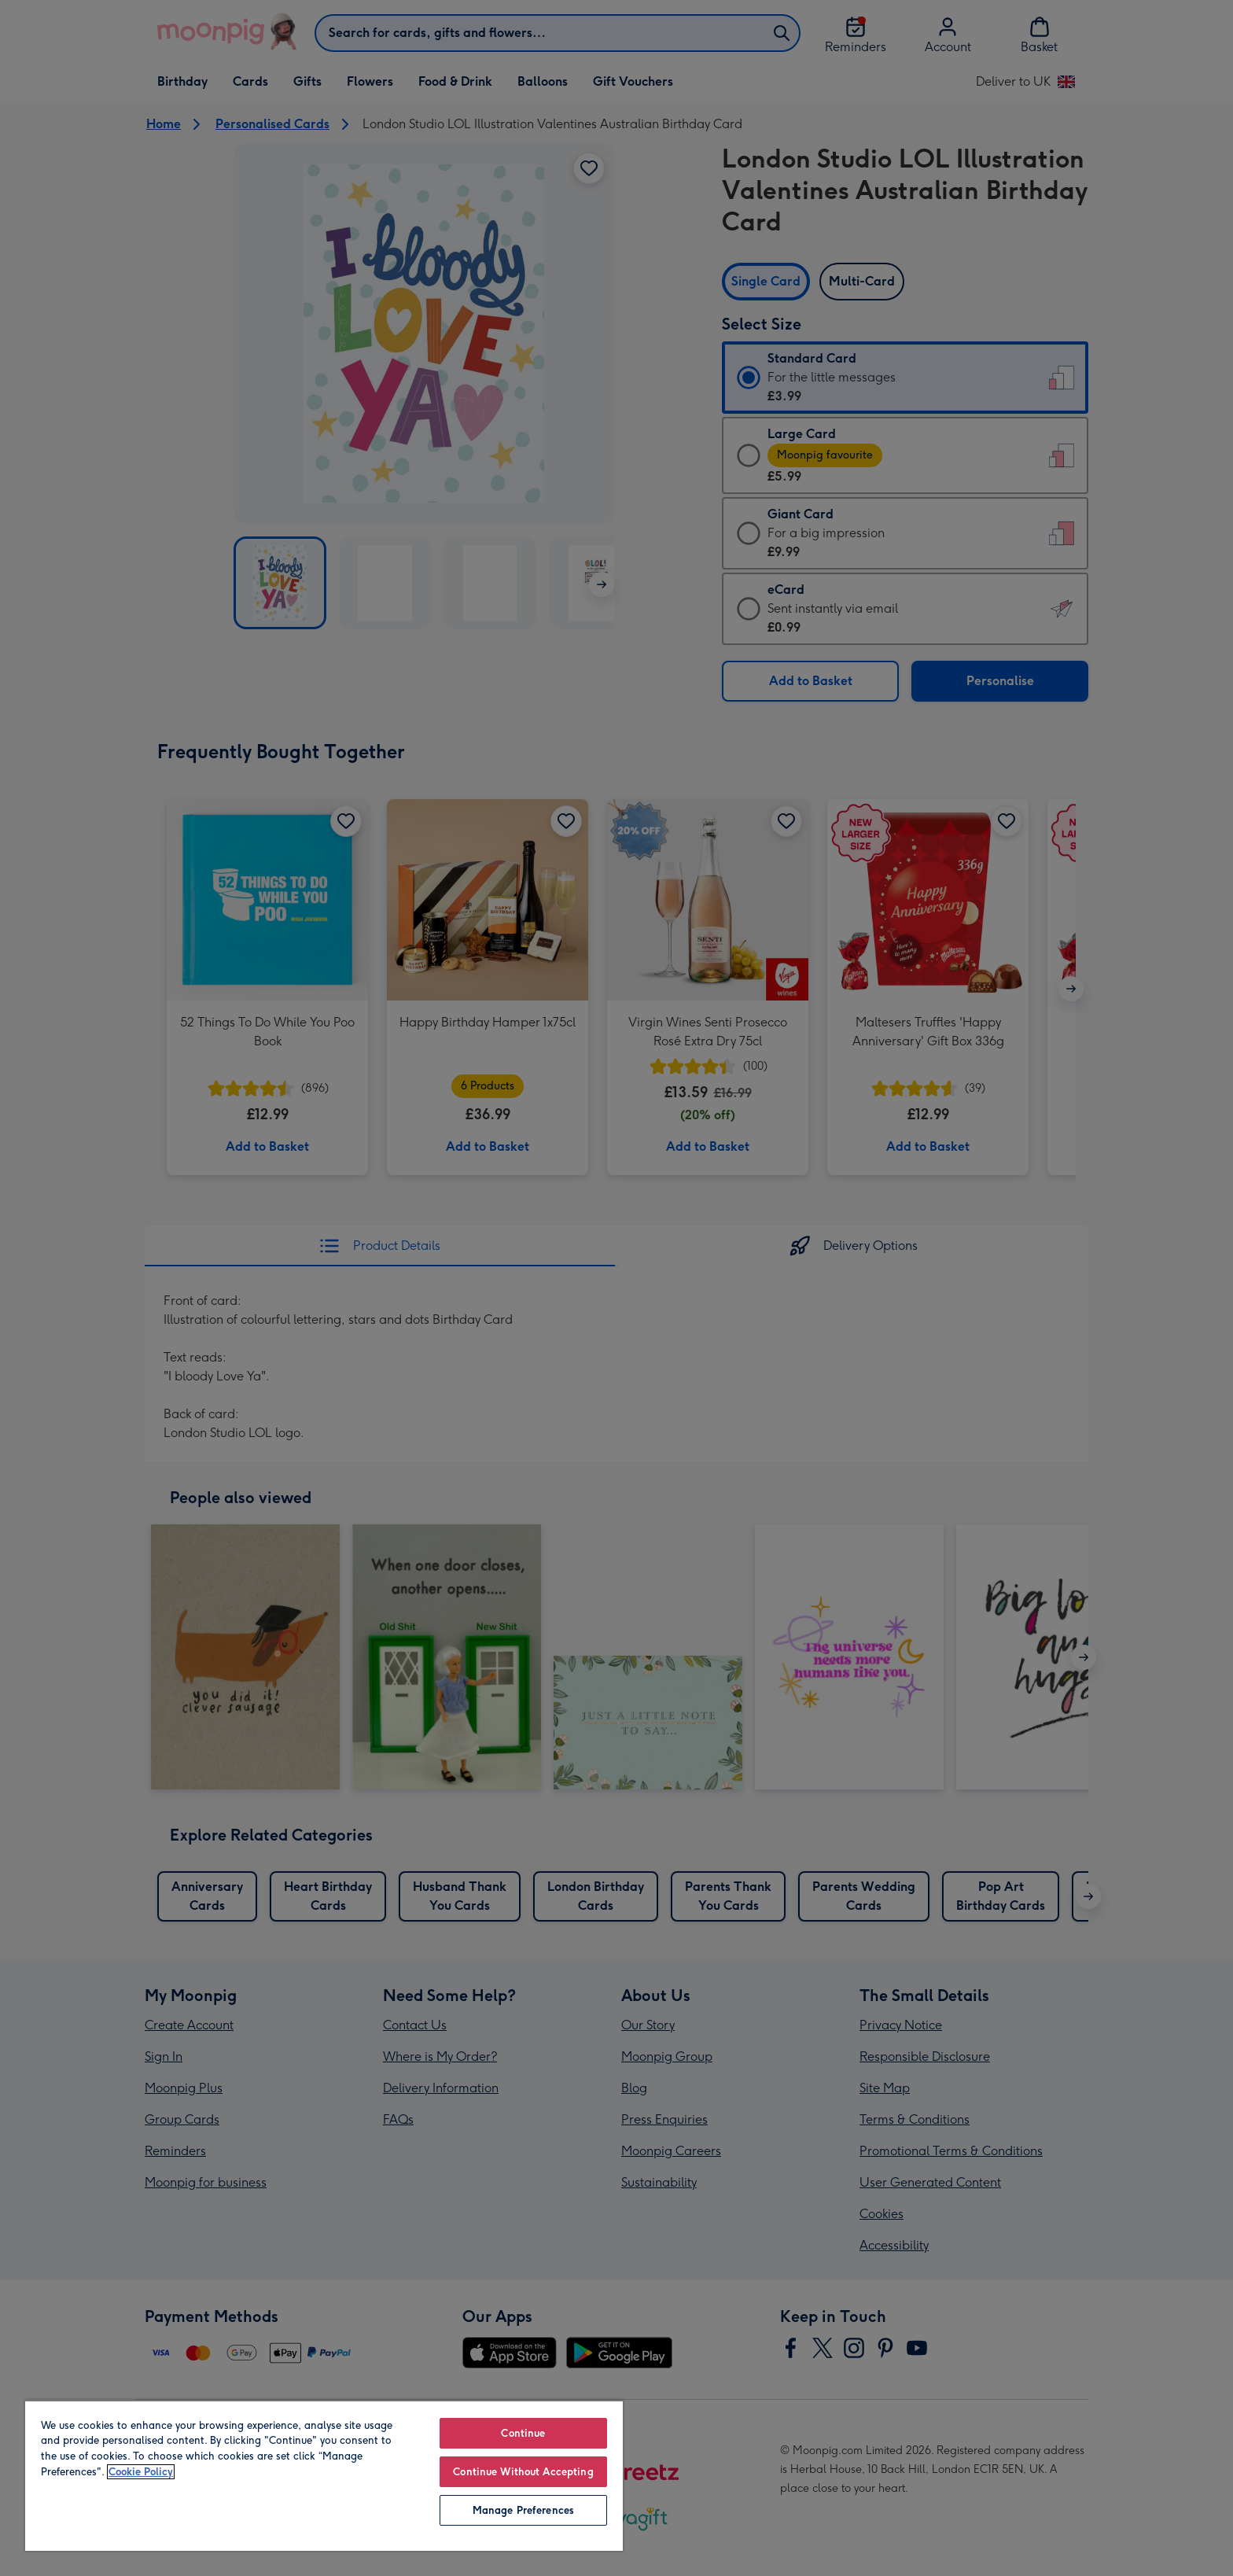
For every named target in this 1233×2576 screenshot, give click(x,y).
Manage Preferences (523, 2510)
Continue (523, 2433)
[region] (324, 2475)
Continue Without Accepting (523, 2472)
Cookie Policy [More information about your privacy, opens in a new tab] (141, 2472)
